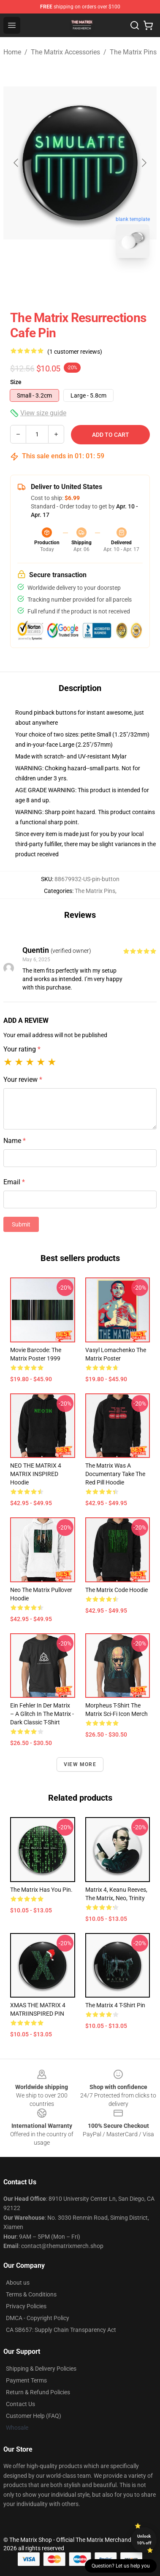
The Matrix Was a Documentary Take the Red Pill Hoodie (115, 1474)
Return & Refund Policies (38, 2392)
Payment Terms (26, 2380)
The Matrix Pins (133, 52)
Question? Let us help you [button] (121, 2566)
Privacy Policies (26, 2306)
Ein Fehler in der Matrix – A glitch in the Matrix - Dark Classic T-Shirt (42, 1714)
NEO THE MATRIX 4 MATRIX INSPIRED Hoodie (35, 1474)
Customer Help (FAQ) (33, 2415)
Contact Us (20, 2404)
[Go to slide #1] (58, 283)
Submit (21, 1224)
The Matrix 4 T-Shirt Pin (115, 2005)
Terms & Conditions (31, 2294)
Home (12, 52)
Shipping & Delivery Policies (41, 2368)
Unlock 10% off (144, 2539)
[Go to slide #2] (102, 283)
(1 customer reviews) (74, 351)
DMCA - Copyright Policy (37, 2318)
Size (16, 382)
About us (18, 2282)
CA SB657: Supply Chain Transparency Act (61, 2329)
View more (80, 1764)
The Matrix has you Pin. (41, 1889)
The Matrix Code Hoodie (116, 1589)
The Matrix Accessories (65, 52)
